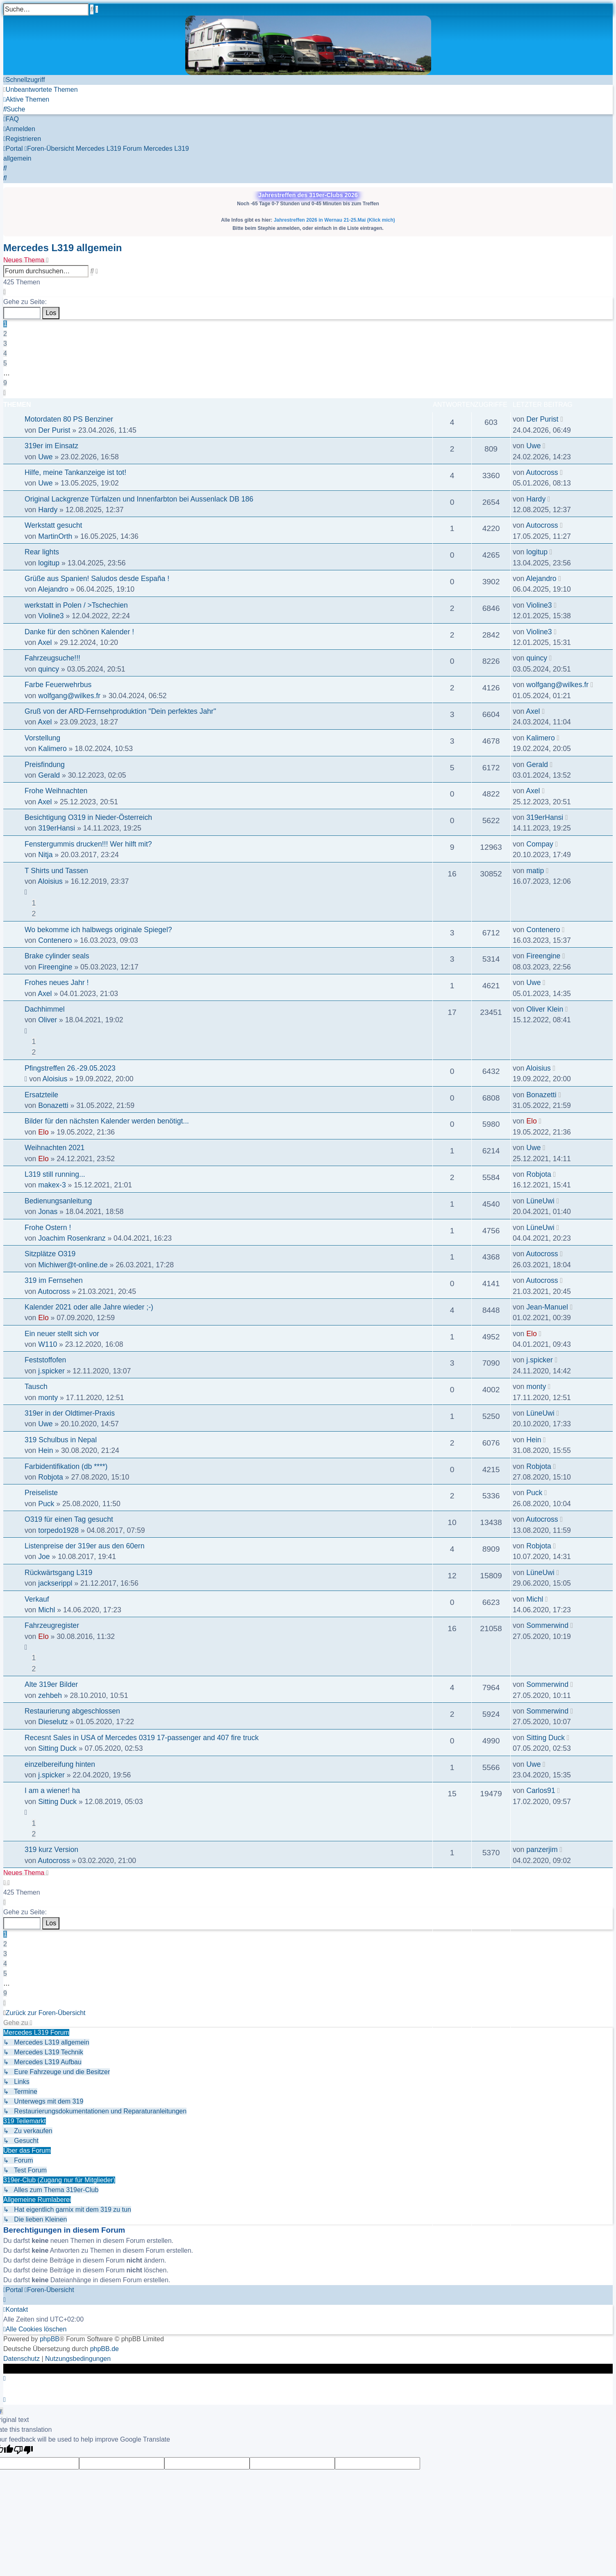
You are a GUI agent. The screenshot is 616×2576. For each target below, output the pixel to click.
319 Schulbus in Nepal (61, 1440)
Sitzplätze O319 (50, 1254)
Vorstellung (42, 738)
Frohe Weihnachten (56, 791)
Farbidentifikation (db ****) (66, 1466)
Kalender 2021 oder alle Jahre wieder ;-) (89, 1307)
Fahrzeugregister (52, 1625)
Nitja (45, 855)
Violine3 (51, 616)
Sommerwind (547, 1625)
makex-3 (52, 1185)
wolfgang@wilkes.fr (69, 696)
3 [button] (5, 343)
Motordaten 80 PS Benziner (69, 419)
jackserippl (55, 1583)
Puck (46, 1504)
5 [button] (5, 363)
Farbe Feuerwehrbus (58, 685)
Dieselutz (53, 1722)
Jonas (47, 1211)
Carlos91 (540, 1790)
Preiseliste (41, 1493)
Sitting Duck (57, 1748)
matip (535, 871)
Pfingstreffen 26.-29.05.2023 (70, 1068)
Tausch (36, 1386)
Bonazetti (53, 1105)
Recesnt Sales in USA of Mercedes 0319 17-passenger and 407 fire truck (142, 1738)
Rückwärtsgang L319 (58, 1572)
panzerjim (541, 1849)
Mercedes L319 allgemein (62, 247)
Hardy (47, 510)
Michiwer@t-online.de (72, 1265)
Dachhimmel (45, 1009)
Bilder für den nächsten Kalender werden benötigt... (107, 1121)
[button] (4, 291)
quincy (48, 669)
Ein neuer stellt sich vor (62, 1334)
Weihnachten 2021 (54, 1148)
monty (48, 1398)
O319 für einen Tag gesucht (69, 1519)
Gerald (49, 775)
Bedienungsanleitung (58, 1201)
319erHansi (56, 828)
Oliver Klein (544, 1009)
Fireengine (55, 967)
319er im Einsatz (51, 446)
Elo (43, 1132)
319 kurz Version (51, 1849)
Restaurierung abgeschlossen (72, 1711)
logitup (48, 563)
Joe (44, 1556)
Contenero (55, 940)
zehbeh (50, 1695)
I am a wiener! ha (52, 1790)
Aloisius (50, 881)
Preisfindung (45, 764)
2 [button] (5, 333)
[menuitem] (40, 89)
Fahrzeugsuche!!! (52, 658)
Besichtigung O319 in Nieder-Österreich (88, 817)
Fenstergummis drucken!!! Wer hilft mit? (88, 844)
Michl (46, 1610)
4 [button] (5, 353)
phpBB (49, 2338)
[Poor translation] (23, 2450)
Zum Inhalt (18, 39)
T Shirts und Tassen (56, 871)
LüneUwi (540, 1201)
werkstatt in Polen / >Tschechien (76, 605)
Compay (539, 844)
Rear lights (42, 552)
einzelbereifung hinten (60, 1764)
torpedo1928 (58, 1530)
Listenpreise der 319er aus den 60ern (84, 1546)
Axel (45, 642)
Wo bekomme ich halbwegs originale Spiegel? (98, 930)
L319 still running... (55, 1174)
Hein (45, 1450)
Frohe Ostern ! (48, 1227)
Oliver (47, 1020)
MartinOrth (55, 536)
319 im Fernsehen (54, 1280)
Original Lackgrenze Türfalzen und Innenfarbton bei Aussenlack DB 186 (139, 499)
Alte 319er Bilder (51, 1684)
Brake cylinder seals (57, 956)
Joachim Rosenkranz (71, 1238)
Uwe (45, 457)
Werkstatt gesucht (53, 525)
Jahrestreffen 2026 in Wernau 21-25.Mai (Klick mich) (334, 220)
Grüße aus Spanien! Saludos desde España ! (97, 578)
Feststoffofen (45, 1360)
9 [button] (5, 382)
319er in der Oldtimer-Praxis (70, 1413)
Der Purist (54, 430)
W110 (47, 1344)
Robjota (538, 1174)
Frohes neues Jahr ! (57, 982)
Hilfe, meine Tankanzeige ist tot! (75, 472)
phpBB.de (104, 2348)
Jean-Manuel (547, 1307)
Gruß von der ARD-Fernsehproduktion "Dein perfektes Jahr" (120, 711)
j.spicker (51, 1371)
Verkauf (37, 1599)
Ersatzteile (41, 1095)
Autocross (542, 472)
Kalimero (52, 748)
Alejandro (53, 589)
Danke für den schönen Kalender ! (79, 632)
